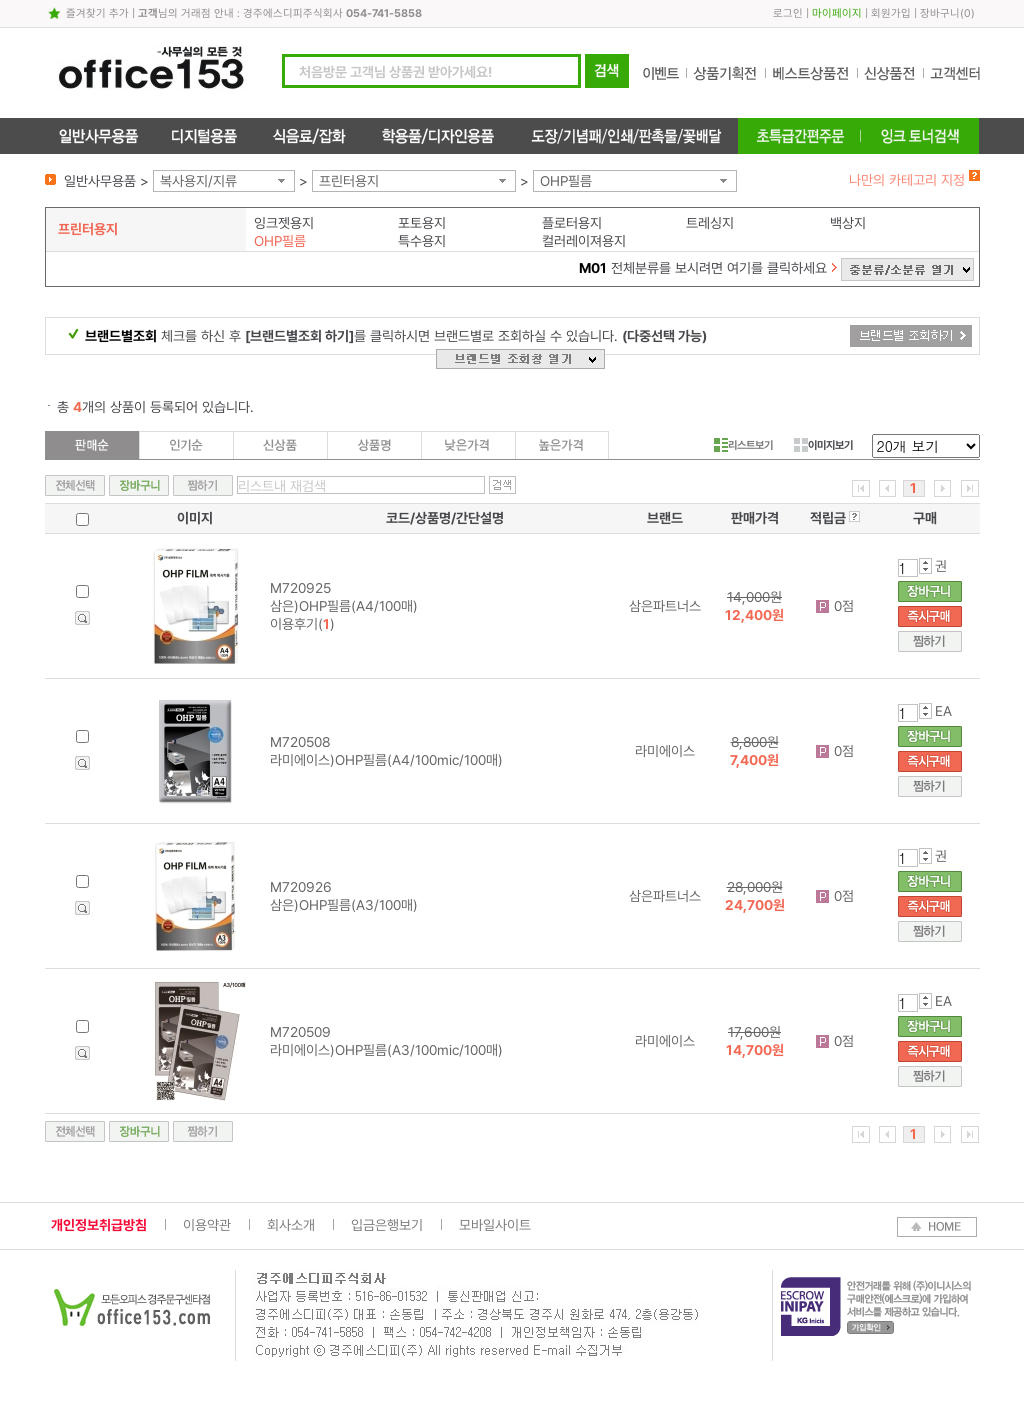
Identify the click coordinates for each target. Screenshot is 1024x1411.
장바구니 (940, 13)
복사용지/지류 (198, 181)
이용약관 (207, 1225)
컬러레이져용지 (584, 241)
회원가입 (891, 13)
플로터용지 (572, 223)
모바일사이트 (495, 1225)
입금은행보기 (387, 1225)
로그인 (788, 13)
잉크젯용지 (284, 223)
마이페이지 (837, 13)
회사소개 (291, 1225)
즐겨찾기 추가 (97, 13)
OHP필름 (566, 181)
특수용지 (422, 241)
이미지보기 (823, 445)
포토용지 (422, 223)
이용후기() (302, 624)
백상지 (848, 223)
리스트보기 (743, 445)
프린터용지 (349, 181)
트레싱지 (710, 223)
